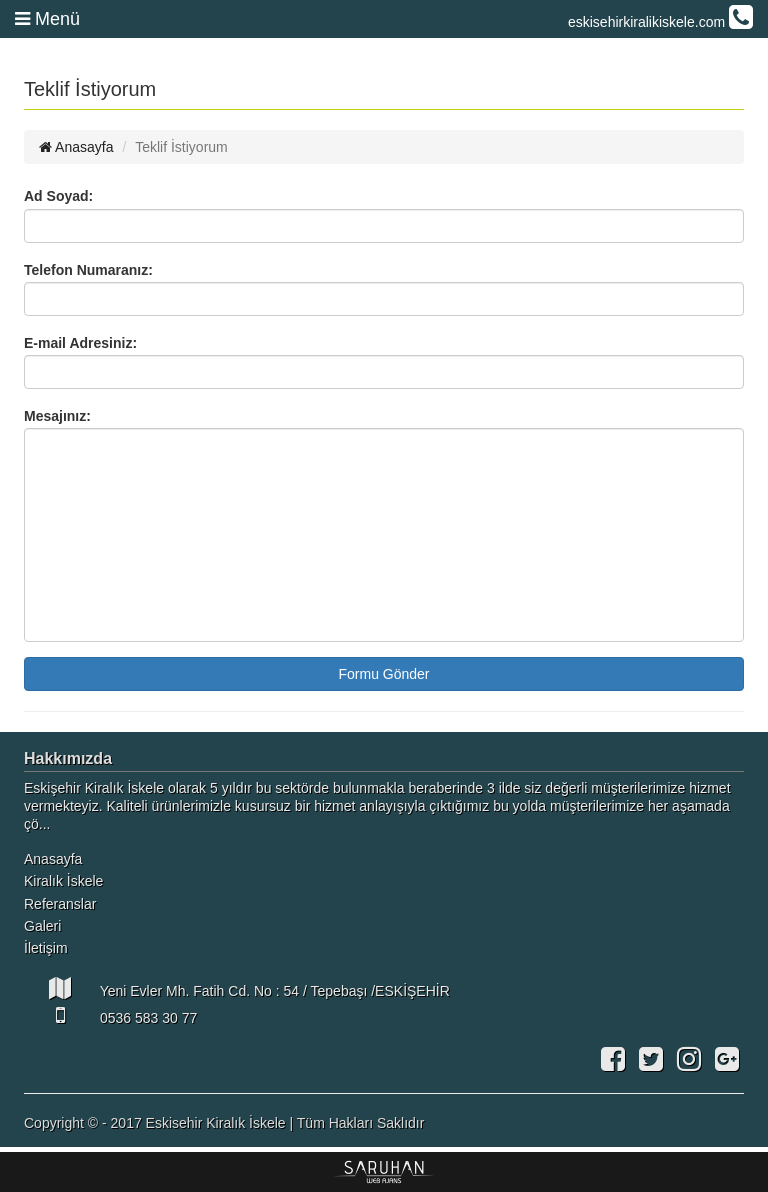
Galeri (42, 926)
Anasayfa (76, 147)
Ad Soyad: (58, 196)
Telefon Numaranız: (88, 270)
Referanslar (60, 904)
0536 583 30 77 (110, 1015)
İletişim (46, 948)
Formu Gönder (383, 674)
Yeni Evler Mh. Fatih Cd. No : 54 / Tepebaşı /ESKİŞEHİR (237, 988)
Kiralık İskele (63, 881)
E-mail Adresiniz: (80, 343)
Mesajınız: (57, 416)
